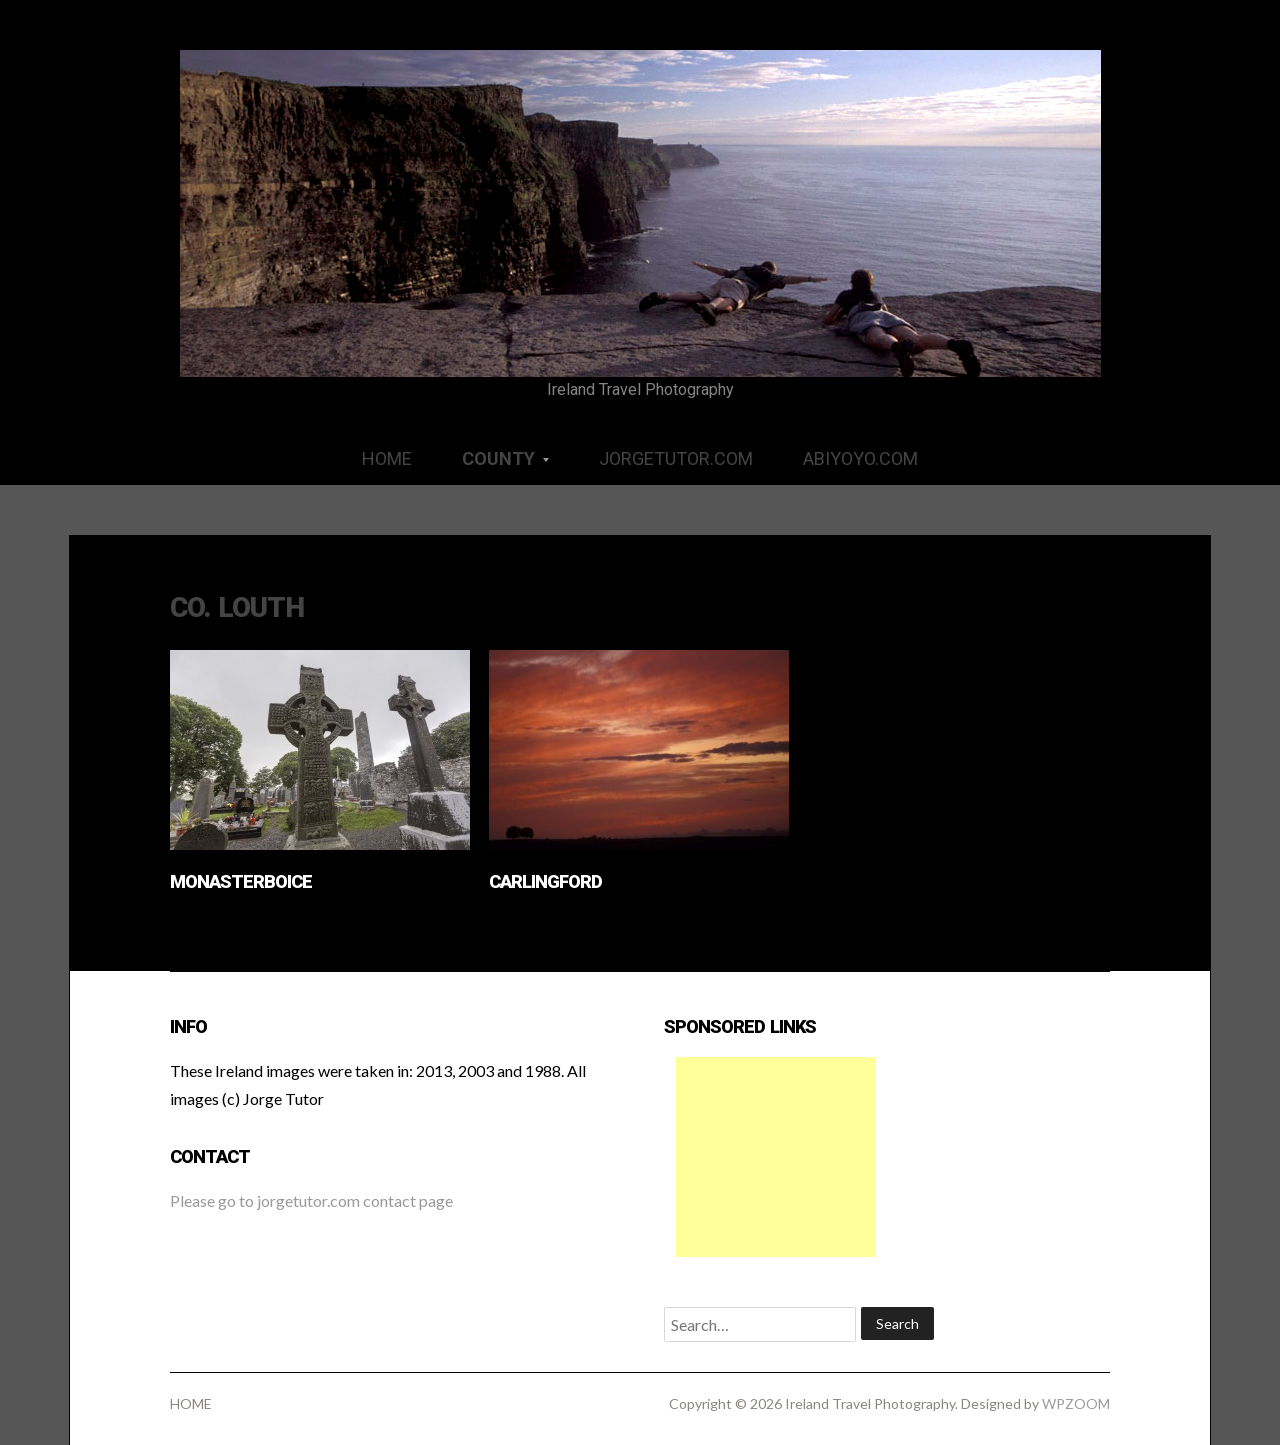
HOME (387, 458)
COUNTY (493, 465)
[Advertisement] (776, 1157)
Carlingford (545, 881)
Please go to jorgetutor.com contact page (311, 1200)
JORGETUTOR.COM (676, 458)
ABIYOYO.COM (860, 458)
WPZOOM (1076, 1403)
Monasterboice (241, 881)
